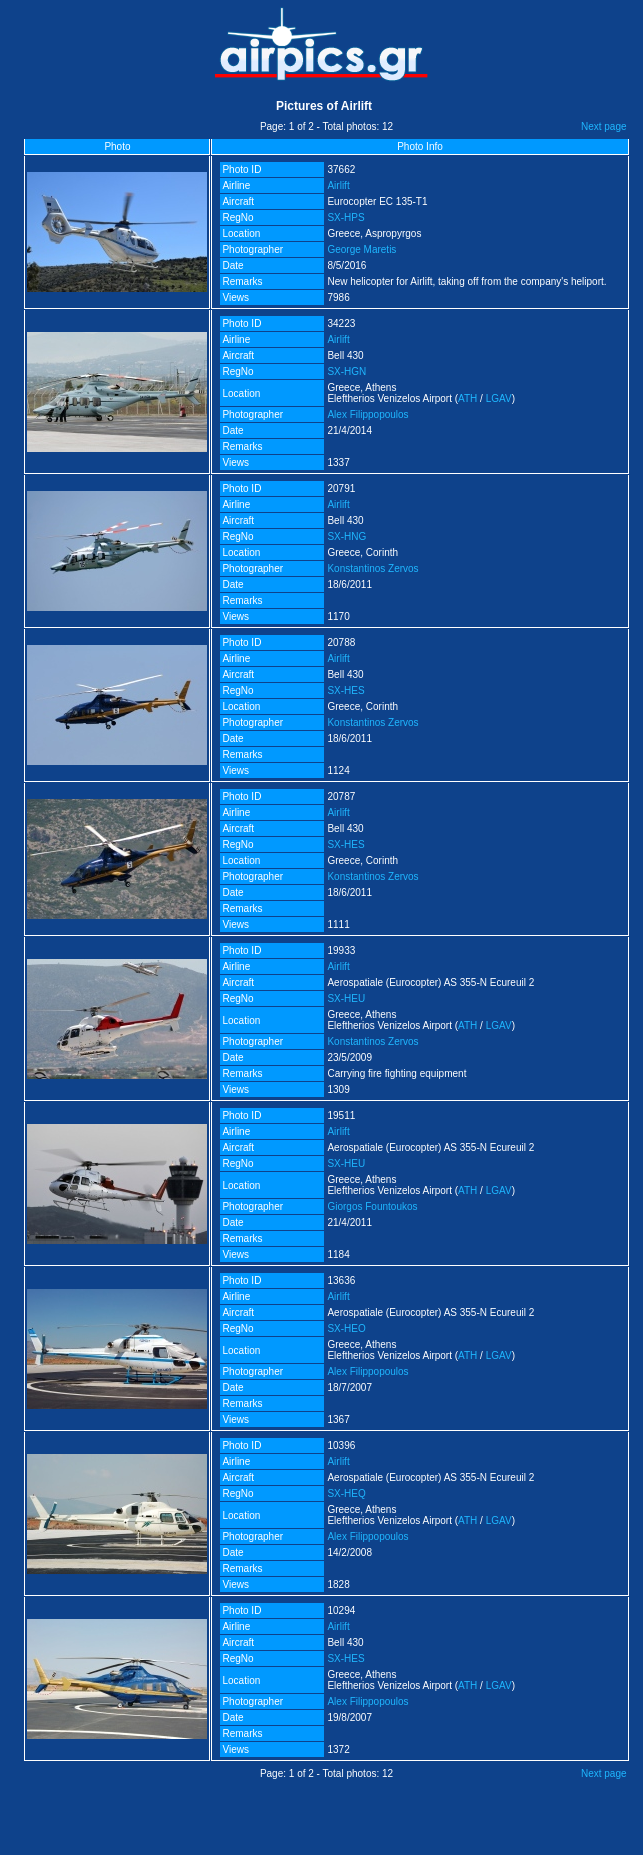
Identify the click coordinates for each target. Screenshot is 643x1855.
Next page (604, 126)
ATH (467, 398)
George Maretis (361, 249)
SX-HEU (346, 998)
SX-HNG (346, 536)
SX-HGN (346, 371)
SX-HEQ (346, 1493)
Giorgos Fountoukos (372, 1206)
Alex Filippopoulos (367, 414)
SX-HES (345, 690)
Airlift (338, 185)
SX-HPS (345, 217)
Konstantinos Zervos (372, 568)
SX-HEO (346, 1328)
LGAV (499, 398)
